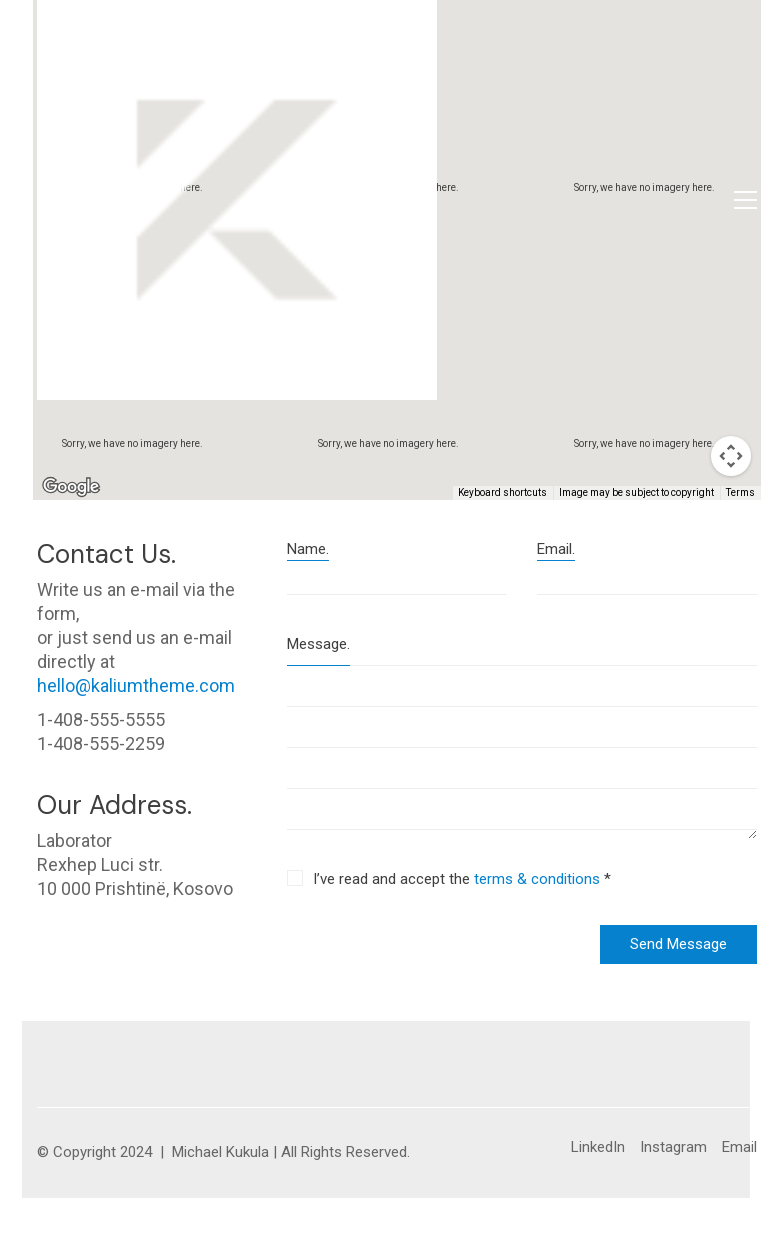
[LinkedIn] (598, 1148)
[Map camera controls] (731, 456)
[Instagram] (673, 1148)
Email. (556, 549)
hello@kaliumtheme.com (136, 685)
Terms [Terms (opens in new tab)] (740, 492)
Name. (308, 549)
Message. (318, 644)
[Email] (739, 1148)
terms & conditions (537, 879)
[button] (745, 200)
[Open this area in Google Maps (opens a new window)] (71, 487)
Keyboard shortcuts (502, 492)
